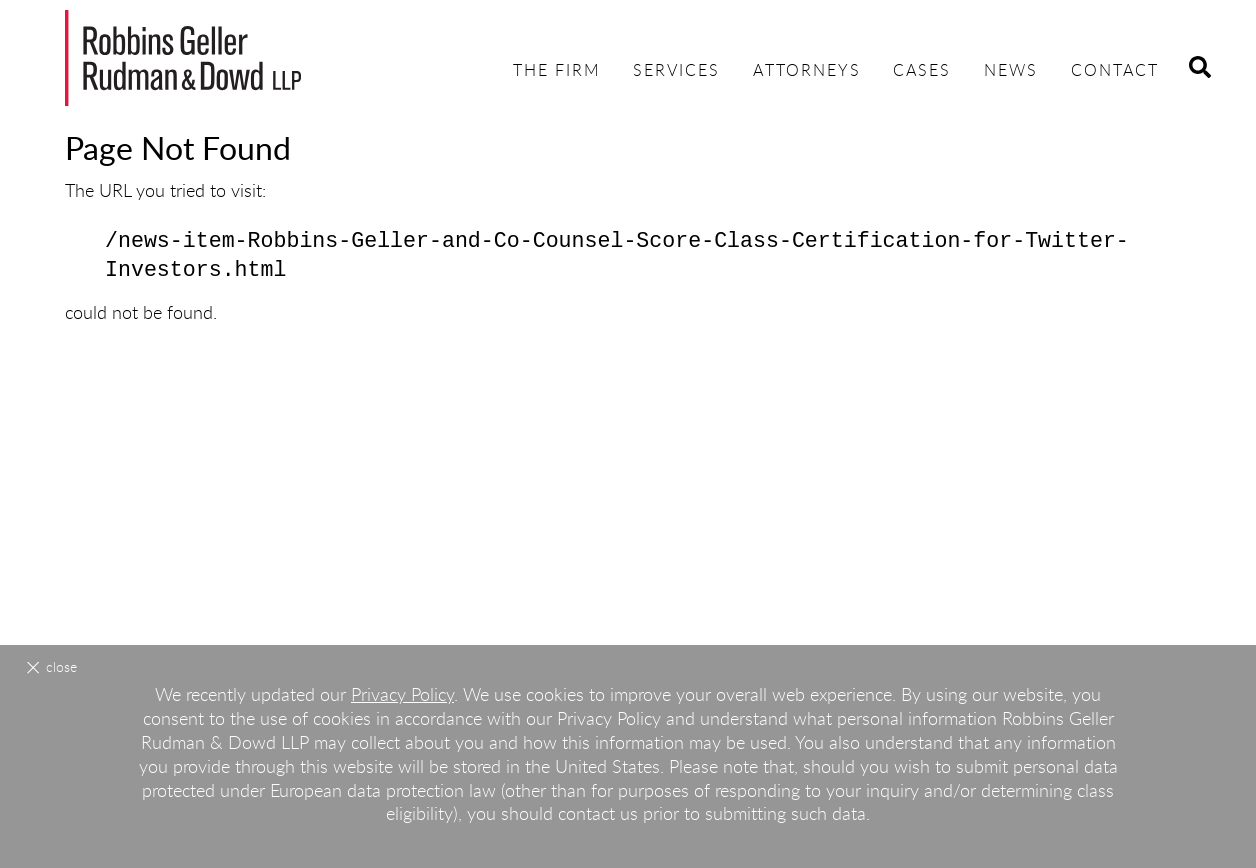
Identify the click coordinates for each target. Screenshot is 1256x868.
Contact (1115, 71)
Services (676, 71)
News (1011, 71)
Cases (922, 71)
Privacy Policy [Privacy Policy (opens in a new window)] (402, 696)
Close (61, 668)
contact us (598, 815)
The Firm (557, 71)
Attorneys (807, 71)
